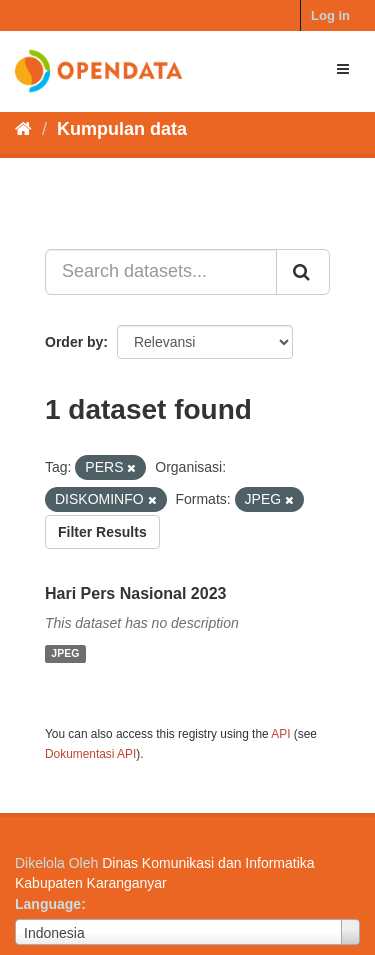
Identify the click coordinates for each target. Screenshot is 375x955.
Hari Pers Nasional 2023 (135, 593)
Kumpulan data (122, 129)
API (280, 734)
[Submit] (303, 272)
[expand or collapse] (343, 69)
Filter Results (102, 532)
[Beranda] (23, 129)
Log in (330, 15)
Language (48, 904)
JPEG (65, 654)
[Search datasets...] (161, 272)
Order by (74, 342)
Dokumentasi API (90, 754)
